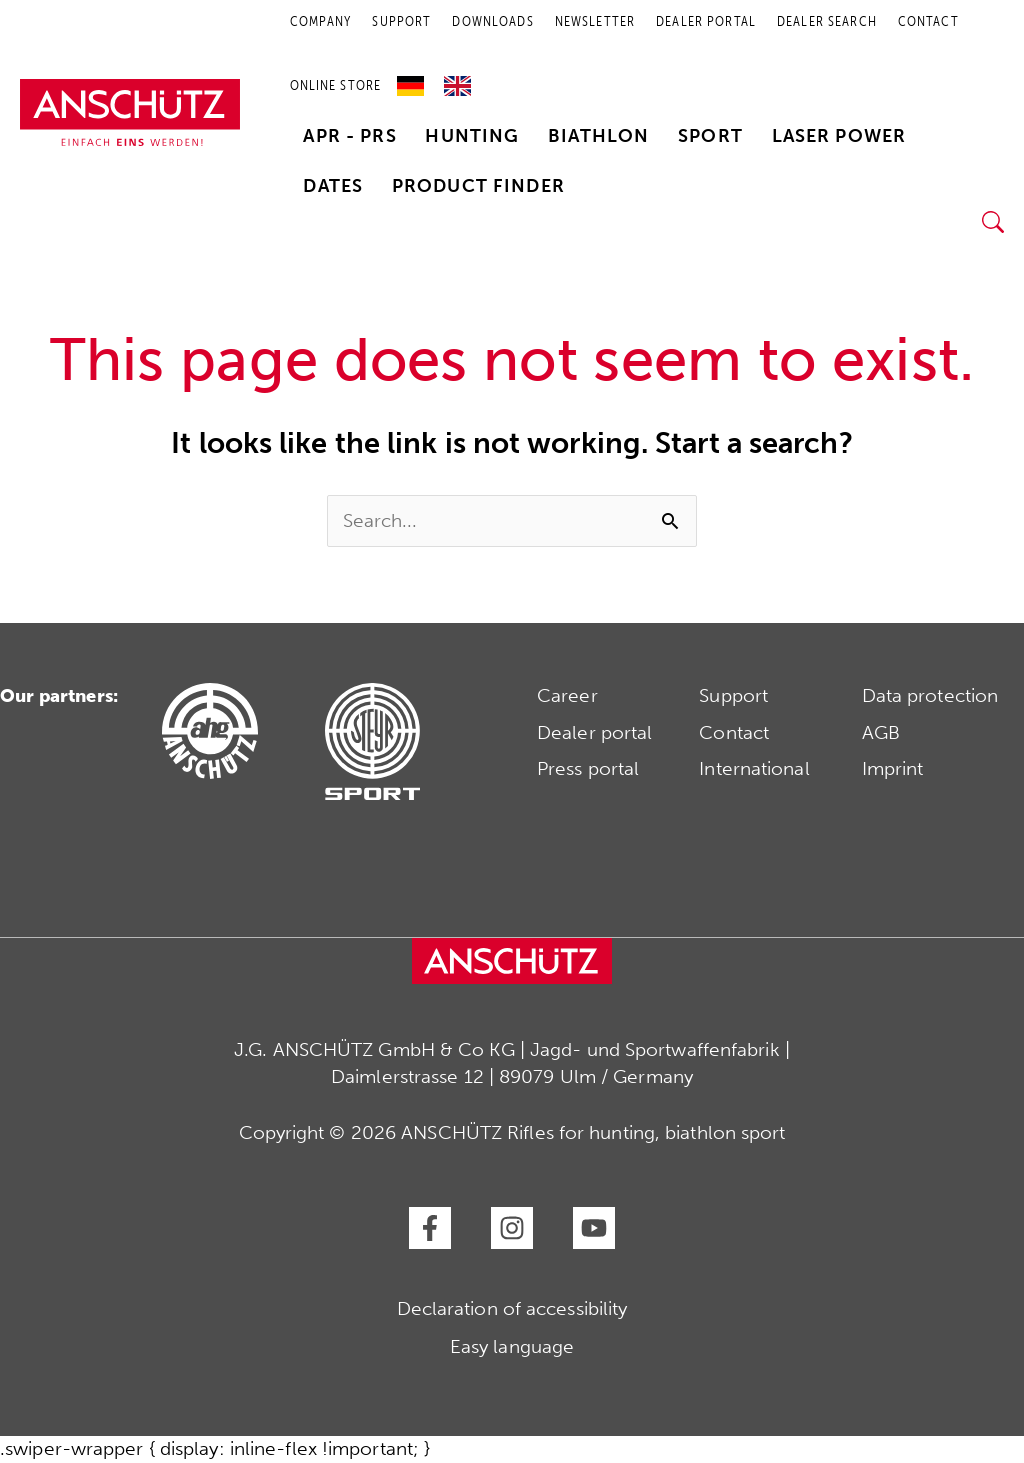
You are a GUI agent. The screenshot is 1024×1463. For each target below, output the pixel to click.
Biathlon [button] (598, 136)
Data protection (930, 695)
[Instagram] (512, 1228)
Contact (734, 732)
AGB (881, 732)
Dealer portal (594, 732)
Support (733, 695)
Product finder (478, 186)
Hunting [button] (472, 136)
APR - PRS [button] (349, 136)
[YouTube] (594, 1228)
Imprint (893, 768)
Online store (336, 85)
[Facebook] (430, 1228)
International (754, 768)
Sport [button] (710, 136)
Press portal (588, 768)
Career (567, 695)
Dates (333, 186)
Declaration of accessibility (512, 1308)
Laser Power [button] (839, 136)
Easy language (512, 1346)
